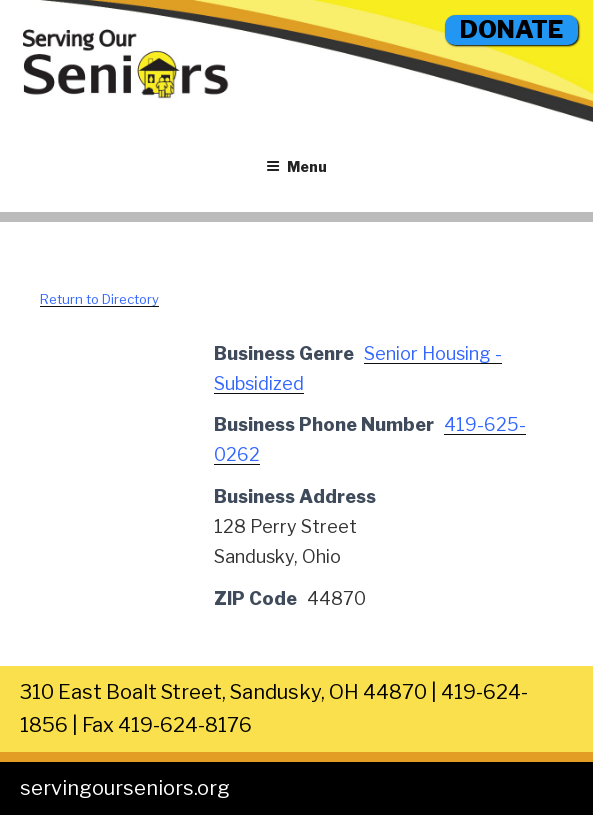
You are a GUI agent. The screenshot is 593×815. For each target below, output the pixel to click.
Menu (296, 166)
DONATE (511, 29)
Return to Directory (99, 299)
